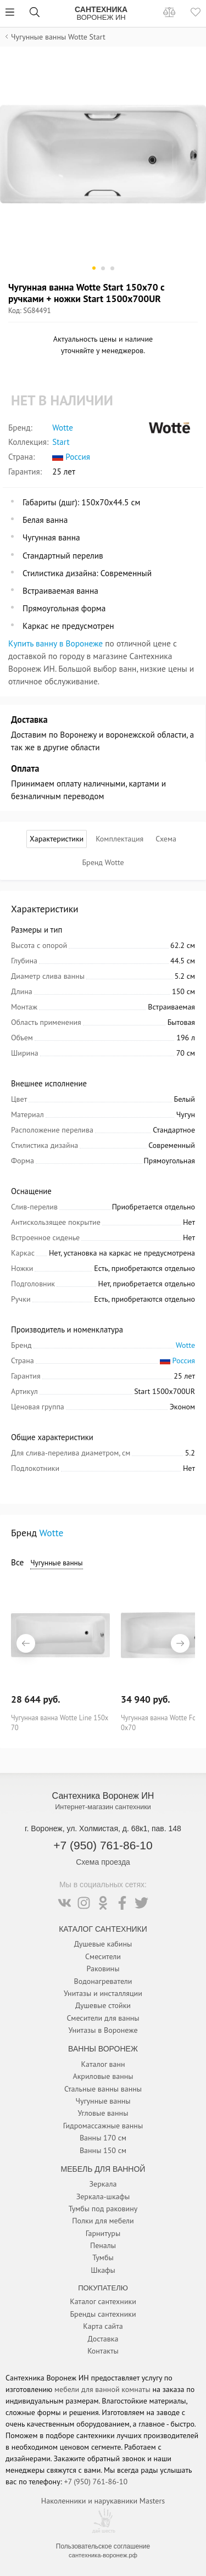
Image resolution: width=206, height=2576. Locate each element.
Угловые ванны (103, 2113)
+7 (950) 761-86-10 (102, 1845)
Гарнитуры (103, 2233)
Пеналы (103, 2245)
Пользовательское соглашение (103, 2546)
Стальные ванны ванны (103, 2089)
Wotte (62, 427)
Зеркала (103, 2184)
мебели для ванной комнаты (102, 2389)
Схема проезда (103, 1862)
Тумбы (102, 2257)
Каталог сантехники (103, 2301)
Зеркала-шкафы (103, 2196)
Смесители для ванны (102, 2018)
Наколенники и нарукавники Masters (103, 2501)
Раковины (103, 1968)
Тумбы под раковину (103, 2208)
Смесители (103, 1956)
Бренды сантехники (103, 2314)
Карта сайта (103, 2326)
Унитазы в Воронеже (102, 2030)
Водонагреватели (103, 1981)
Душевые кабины (103, 1944)
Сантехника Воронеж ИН (103, 1795)
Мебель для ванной (103, 2169)
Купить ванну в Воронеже (55, 643)
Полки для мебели (102, 2221)
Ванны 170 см (103, 2138)
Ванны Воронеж (103, 2048)
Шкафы (103, 2270)
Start (60, 442)
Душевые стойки (103, 2005)
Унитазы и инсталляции (103, 1993)
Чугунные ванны (56, 1563)
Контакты (103, 2351)
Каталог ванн (103, 2064)
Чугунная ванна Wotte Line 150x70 (59, 1722)
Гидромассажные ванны (103, 2126)
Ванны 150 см (103, 2150)
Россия (71, 456)
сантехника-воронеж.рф (103, 2555)
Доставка (103, 2339)
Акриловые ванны (103, 2076)
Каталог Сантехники (103, 1929)
